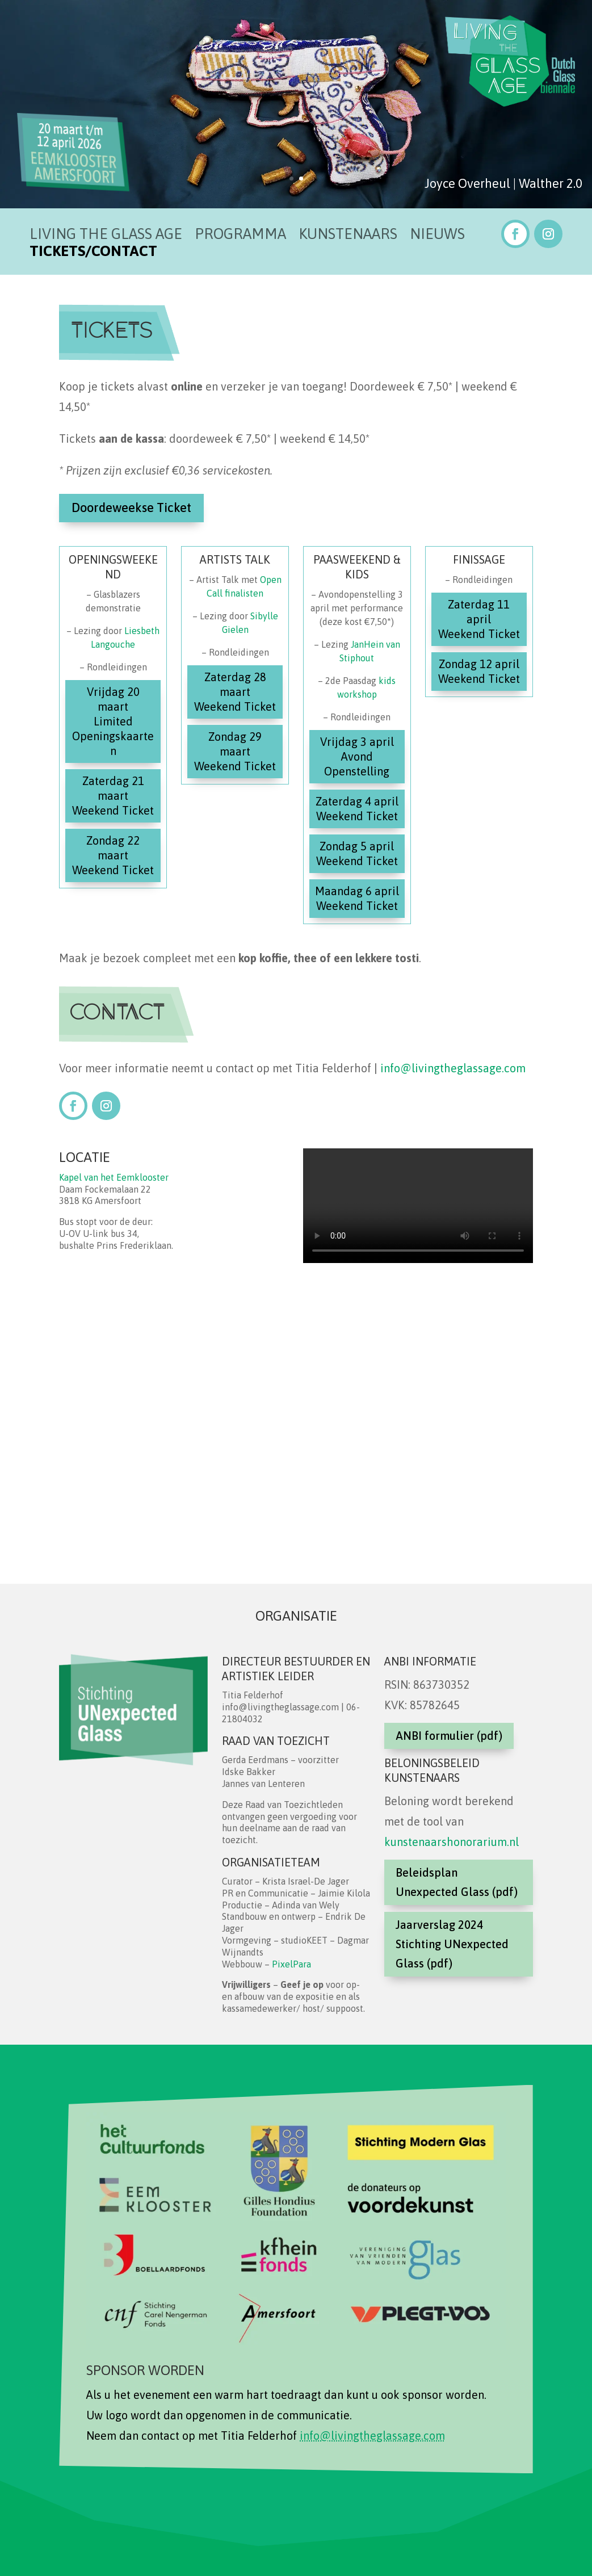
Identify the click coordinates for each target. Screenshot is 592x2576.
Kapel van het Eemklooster (114, 1177)
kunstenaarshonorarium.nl (451, 1841)
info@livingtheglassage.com (453, 1068)
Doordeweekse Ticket (131, 507)
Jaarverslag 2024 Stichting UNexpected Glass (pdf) (452, 1944)
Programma (240, 236)
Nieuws (437, 236)
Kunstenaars (348, 236)
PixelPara (291, 1964)
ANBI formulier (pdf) (449, 1735)
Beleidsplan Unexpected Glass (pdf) (457, 1882)
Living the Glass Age (106, 236)
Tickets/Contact (93, 253)
